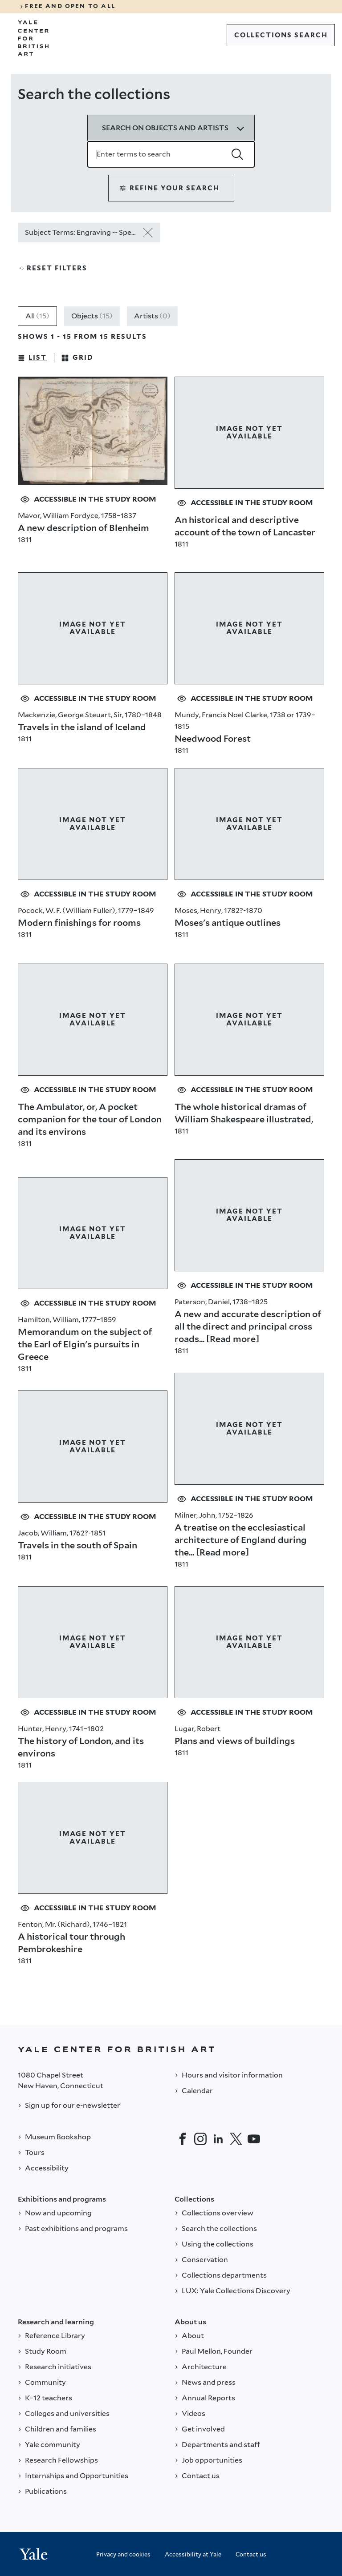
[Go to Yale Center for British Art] (33, 38)
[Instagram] (200, 2139)
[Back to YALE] (171, 2049)
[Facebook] (182, 2139)
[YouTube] (254, 2139)
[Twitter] (236, 2139)
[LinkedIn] (218, 2139)
